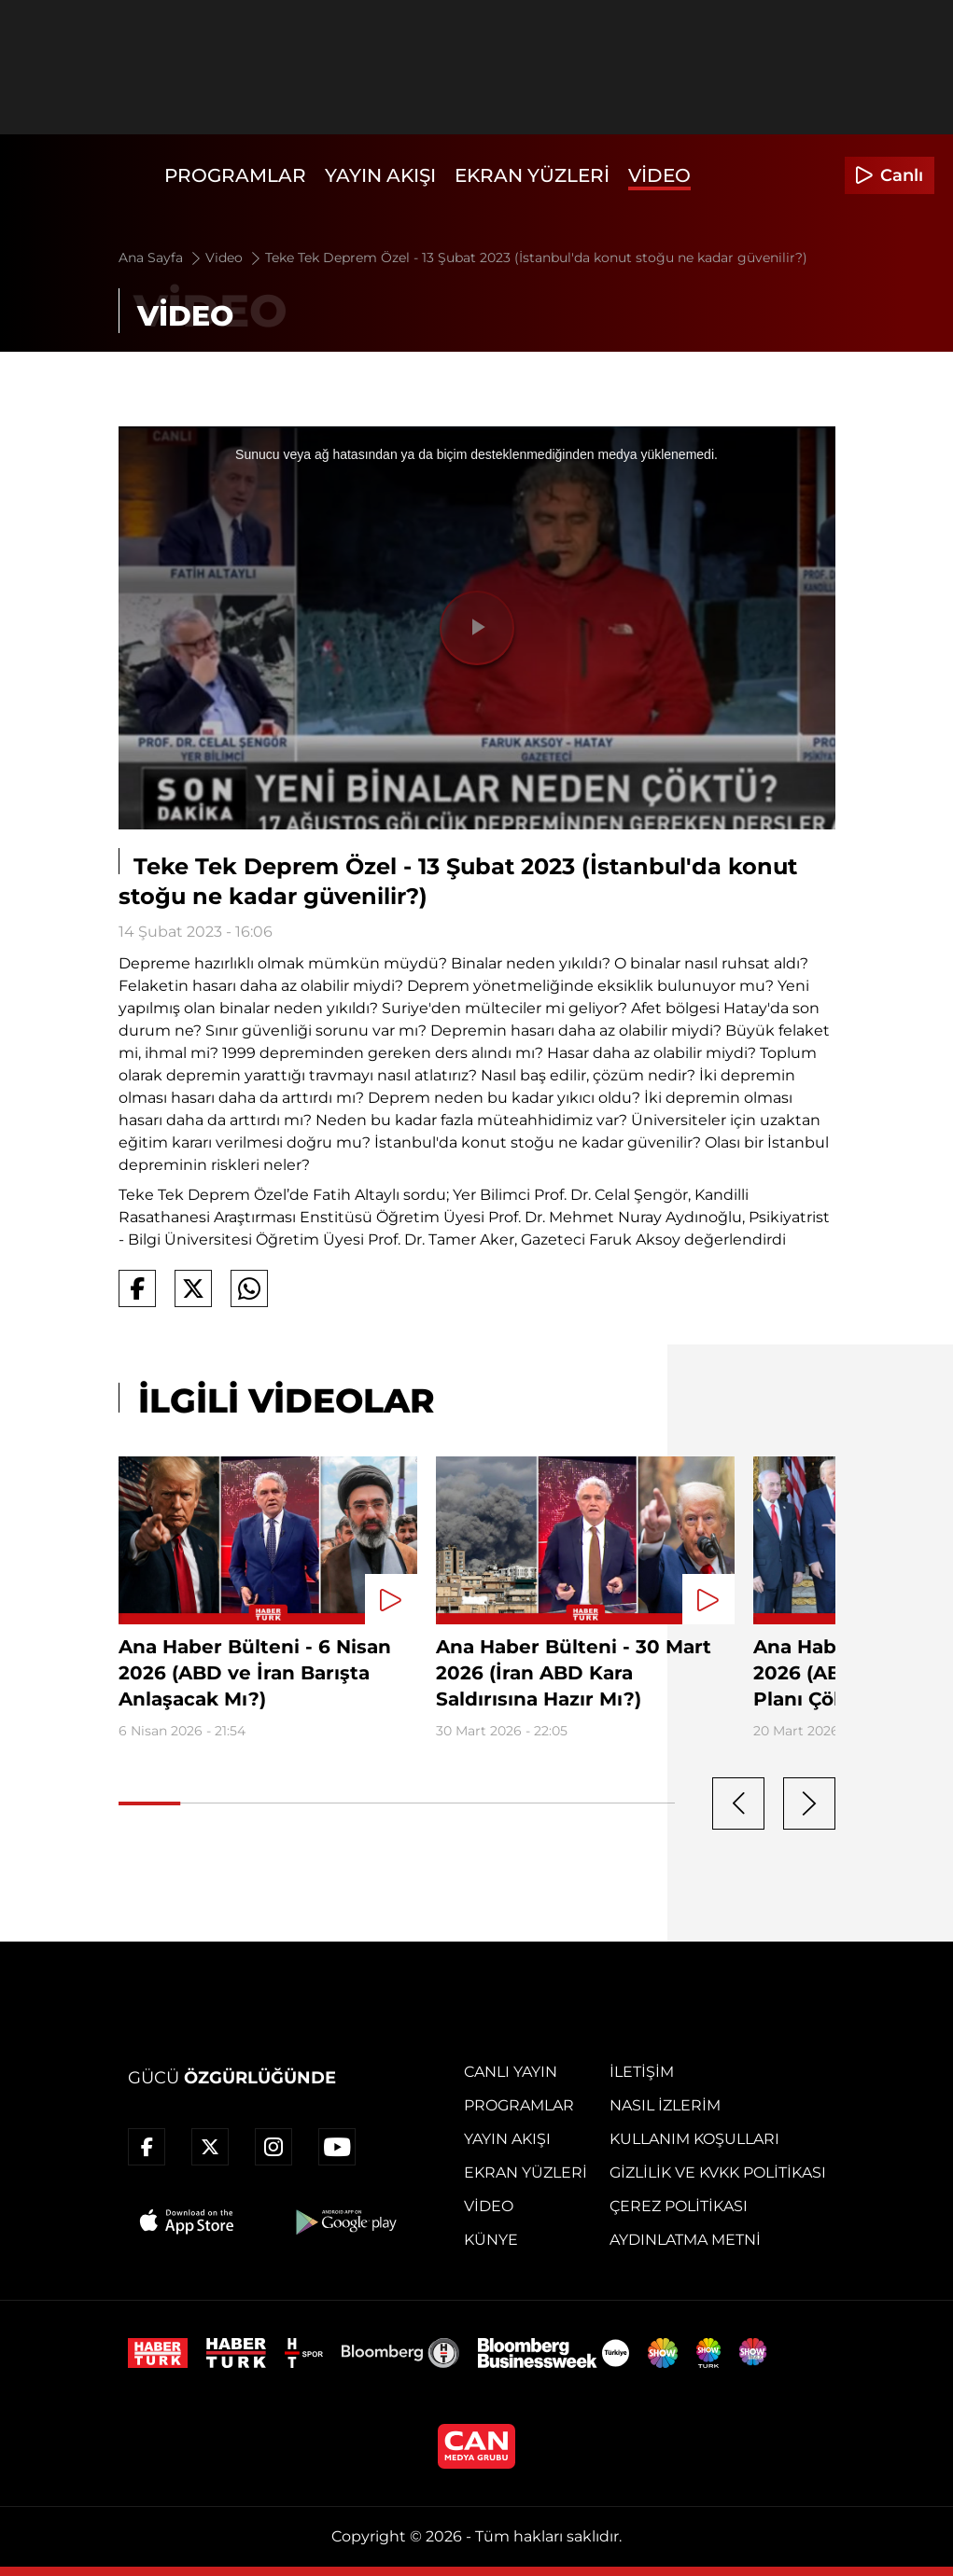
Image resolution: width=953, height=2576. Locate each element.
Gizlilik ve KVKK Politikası (718, 2172)
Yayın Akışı (380, 175)
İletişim (642, 2072)
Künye (491, 2240)
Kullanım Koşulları (694, 2139)
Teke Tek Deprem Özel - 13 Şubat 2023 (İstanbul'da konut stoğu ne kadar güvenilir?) (536, 257)
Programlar (235, 175)
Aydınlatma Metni (685, 2240)
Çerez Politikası (679, 2206)
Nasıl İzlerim (665, 2105)
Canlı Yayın (510, 2072)
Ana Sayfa (161, 257)
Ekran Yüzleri (532, 175)
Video (659, 175)
